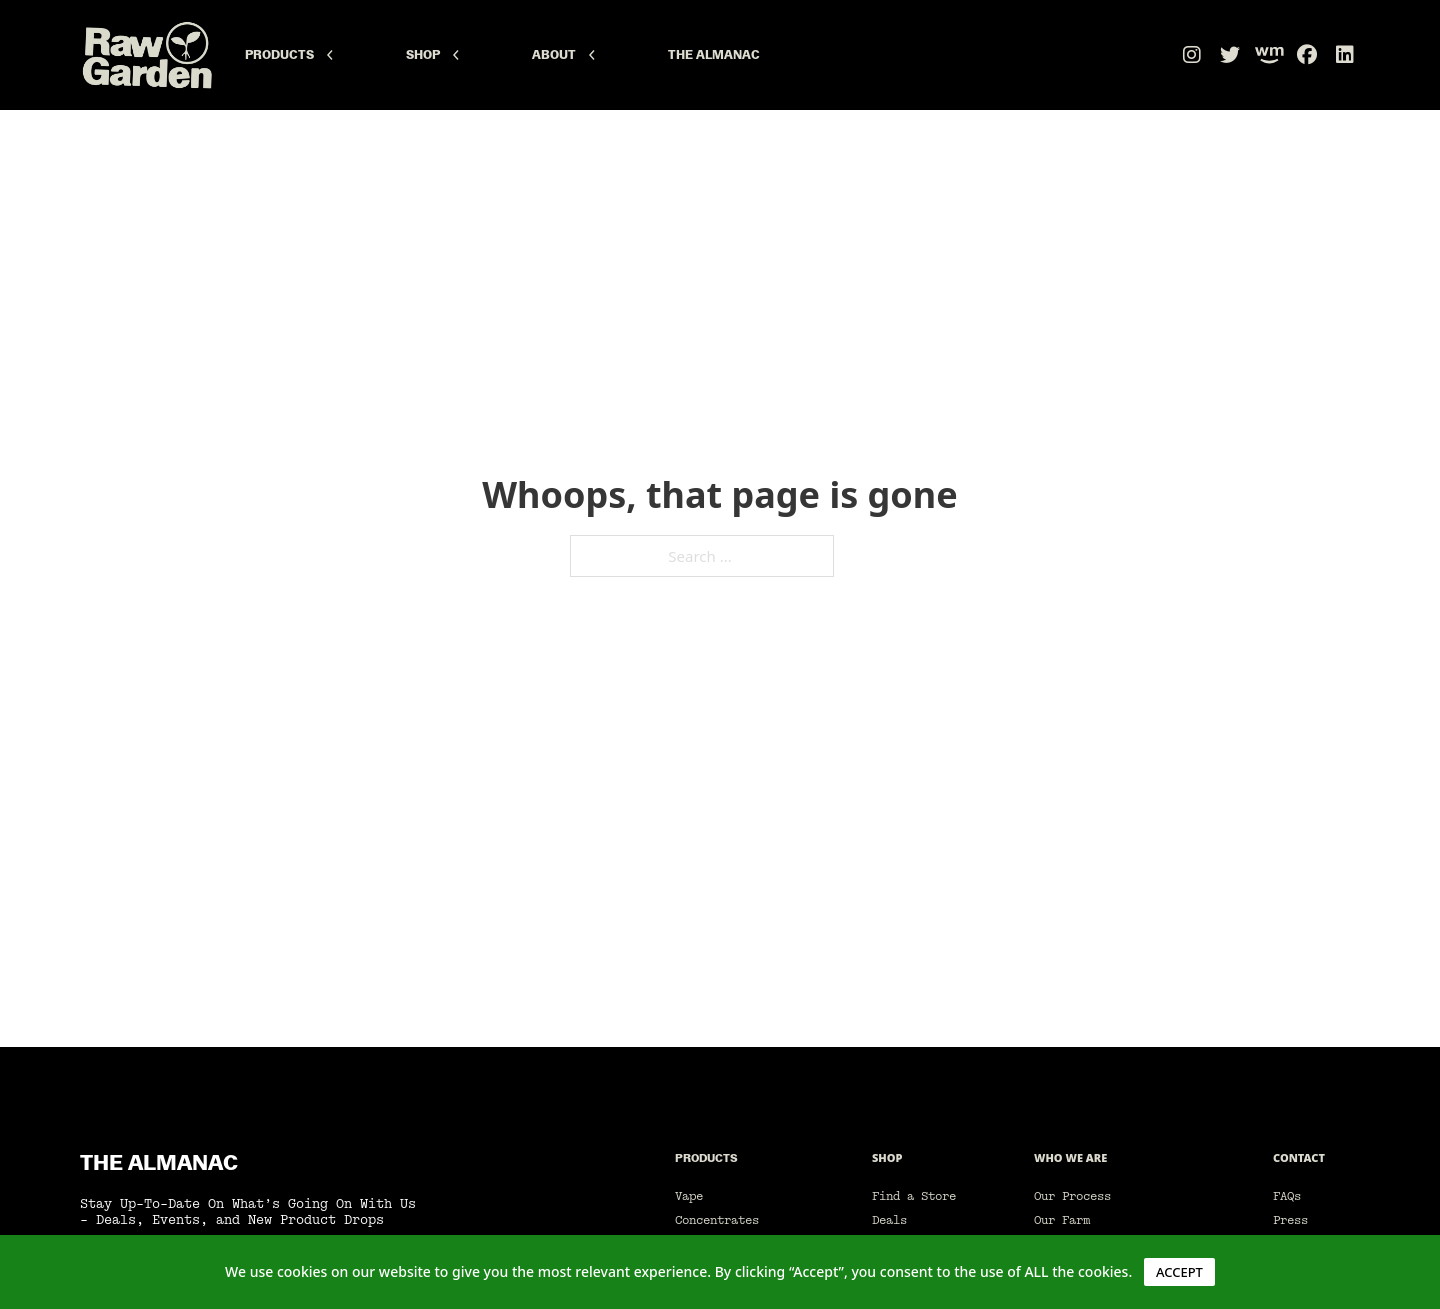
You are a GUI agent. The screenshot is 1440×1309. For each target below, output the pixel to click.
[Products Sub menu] (330, 55)
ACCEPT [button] (1179, 1272)
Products (279, 55)
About (554, 55)
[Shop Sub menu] (456, 55)
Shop (423, 55)
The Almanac (714, 55)
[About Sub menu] (592, 55)
